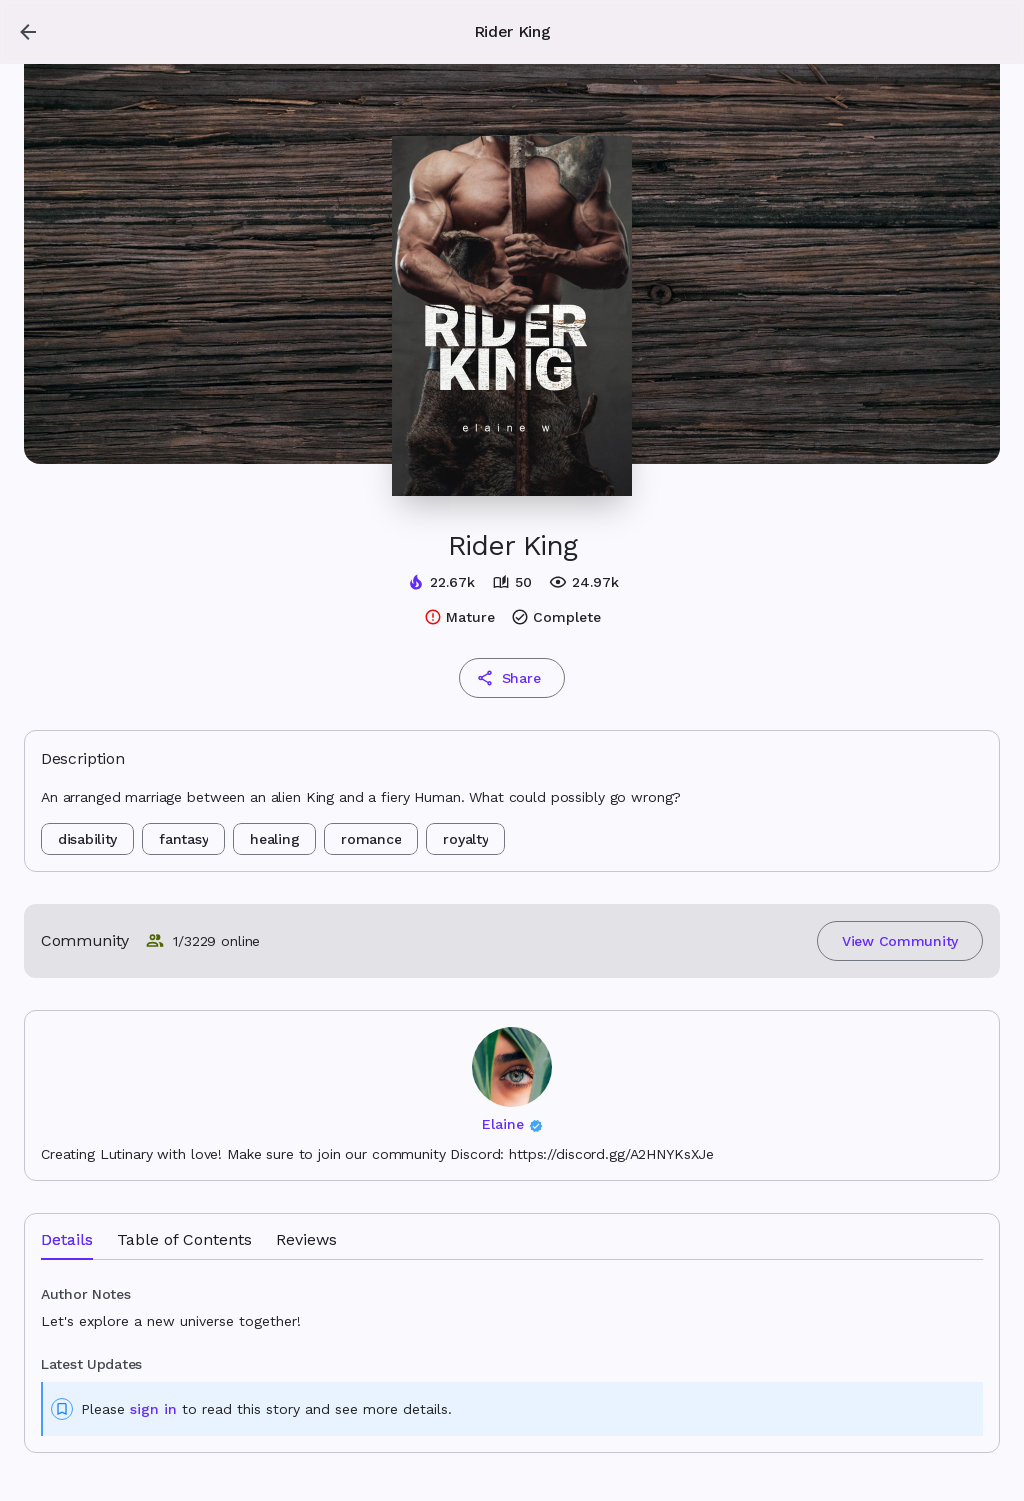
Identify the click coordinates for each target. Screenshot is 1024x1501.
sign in (153, 1409)
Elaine (503, 1124)
